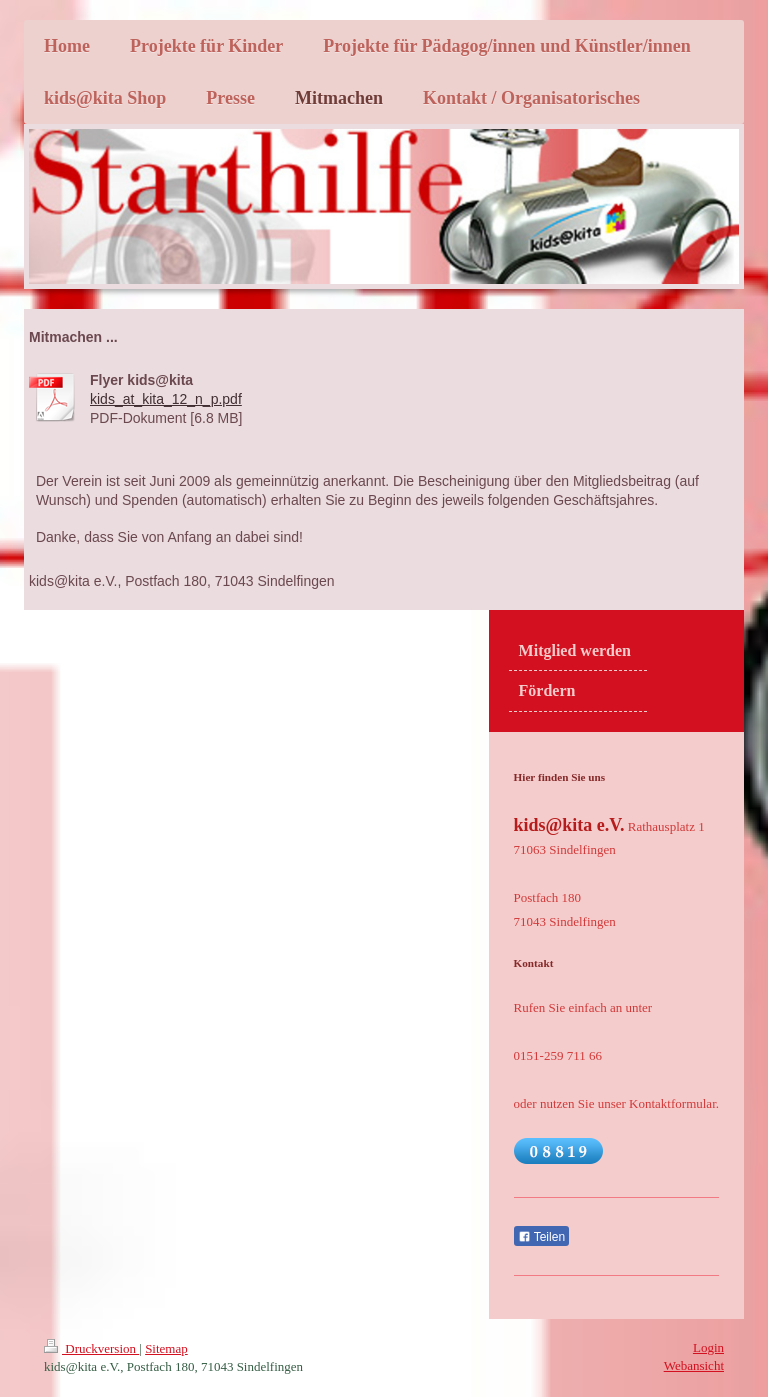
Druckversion (91, 1348)
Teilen (541, 1237)
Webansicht (694, 1365)
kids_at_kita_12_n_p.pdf (166, 399)
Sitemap (166, 1348)
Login (708, 1347)
